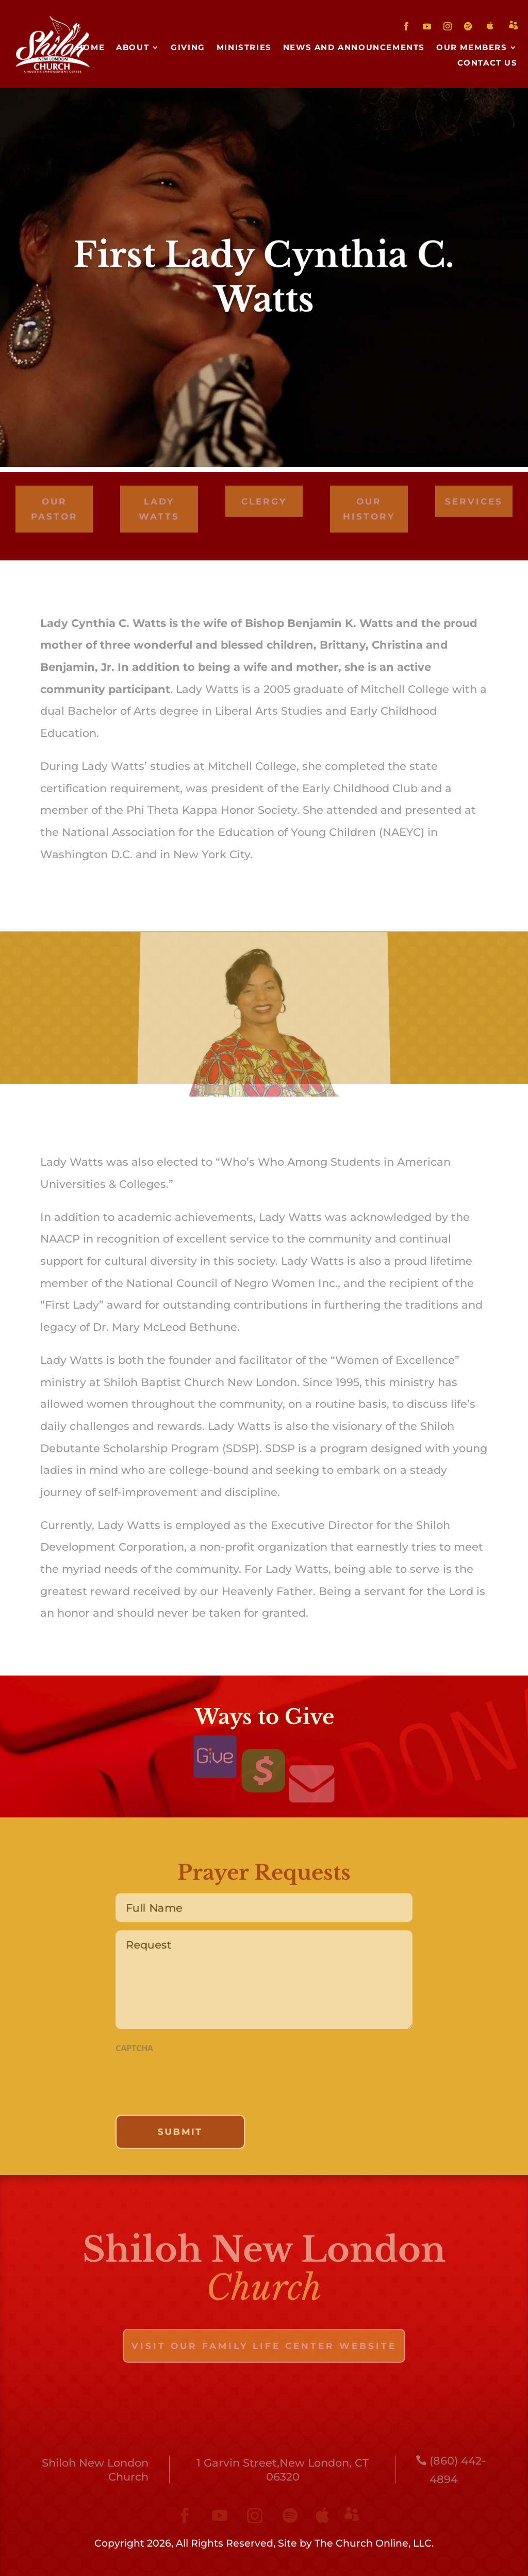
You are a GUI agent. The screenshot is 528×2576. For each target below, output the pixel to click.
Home (90, 48)
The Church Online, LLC (373, 2543)
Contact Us (487, 63)
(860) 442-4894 (458, 2473)
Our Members (471, 48)
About (132, 48)
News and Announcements (354, 48)
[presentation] (190, 2082)
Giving (188, 48)
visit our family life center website (264, 2349)
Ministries (244, 48)
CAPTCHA (127, 2049)
